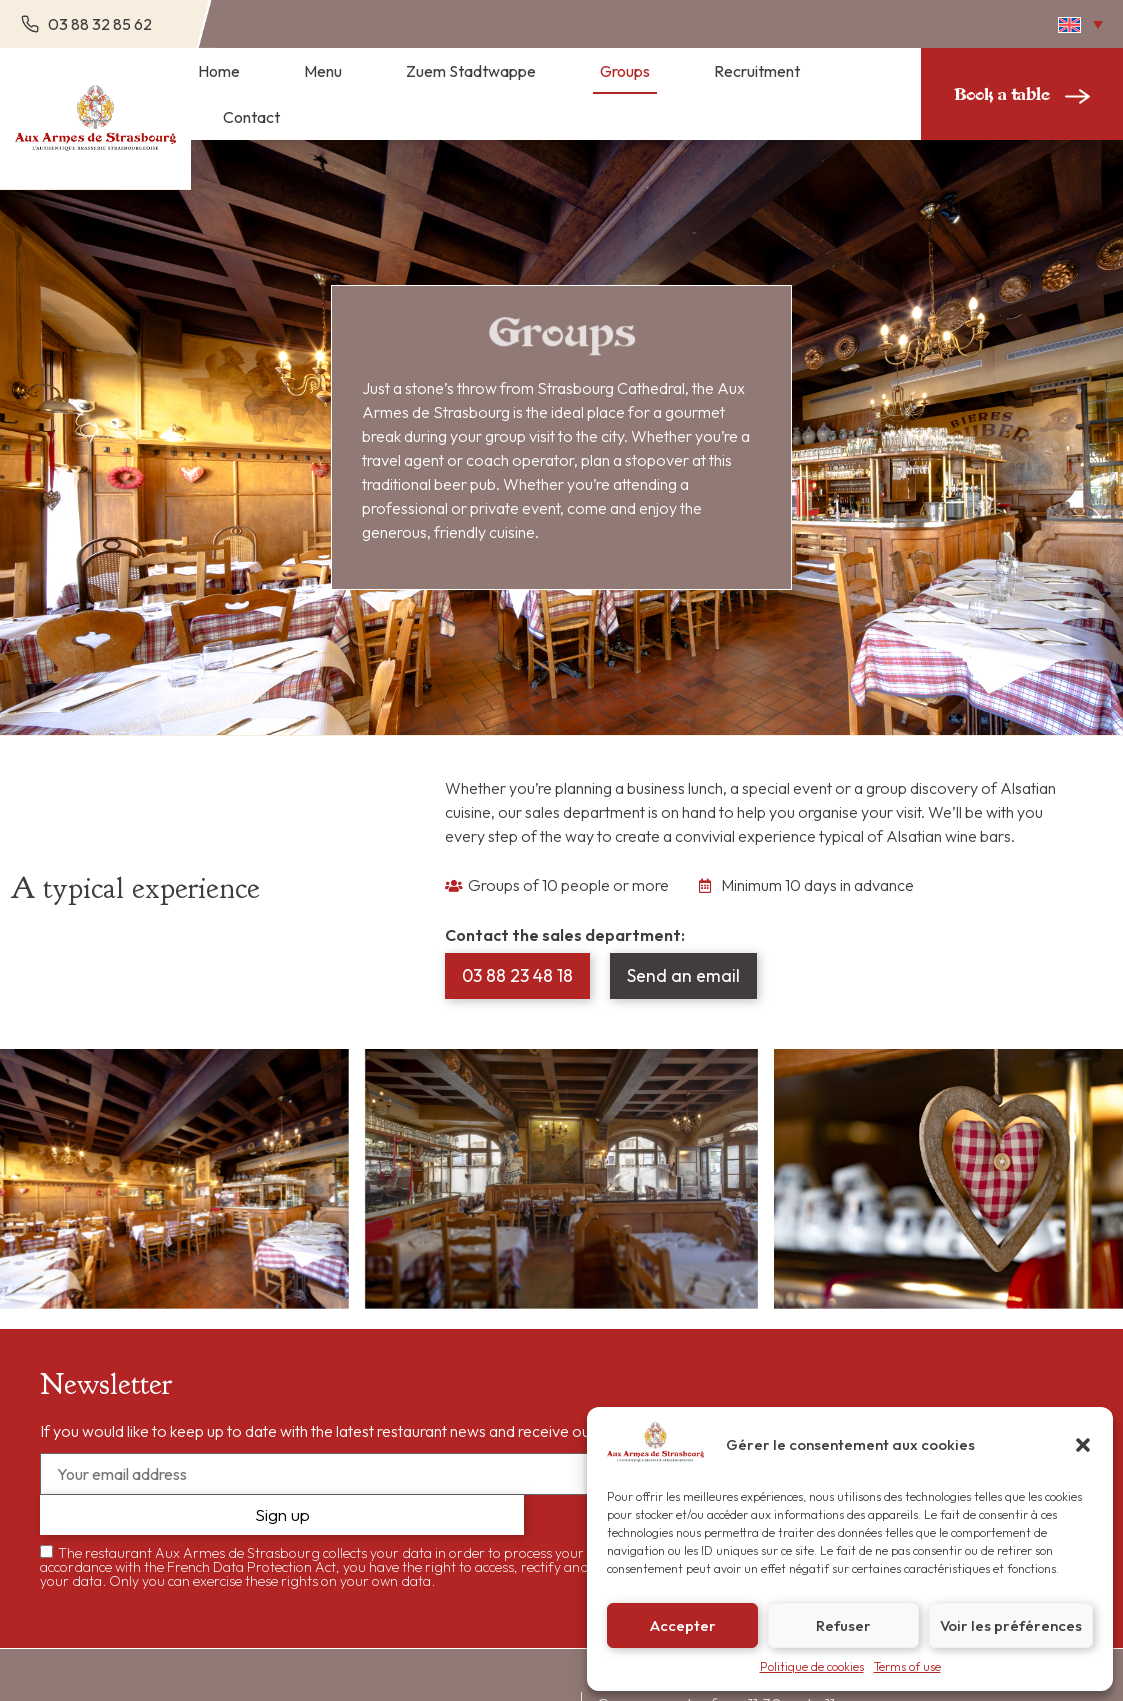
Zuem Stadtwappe (471, 71)
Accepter (683, 1625)
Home (219, 71)
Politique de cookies (812, 1666)
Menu (323, 71)
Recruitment (757, 71)
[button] (1083, 1445)
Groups (625, 71)
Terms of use (907, 1666)
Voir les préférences (1011, 1625)
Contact (251, 117)
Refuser (843, 1625)
